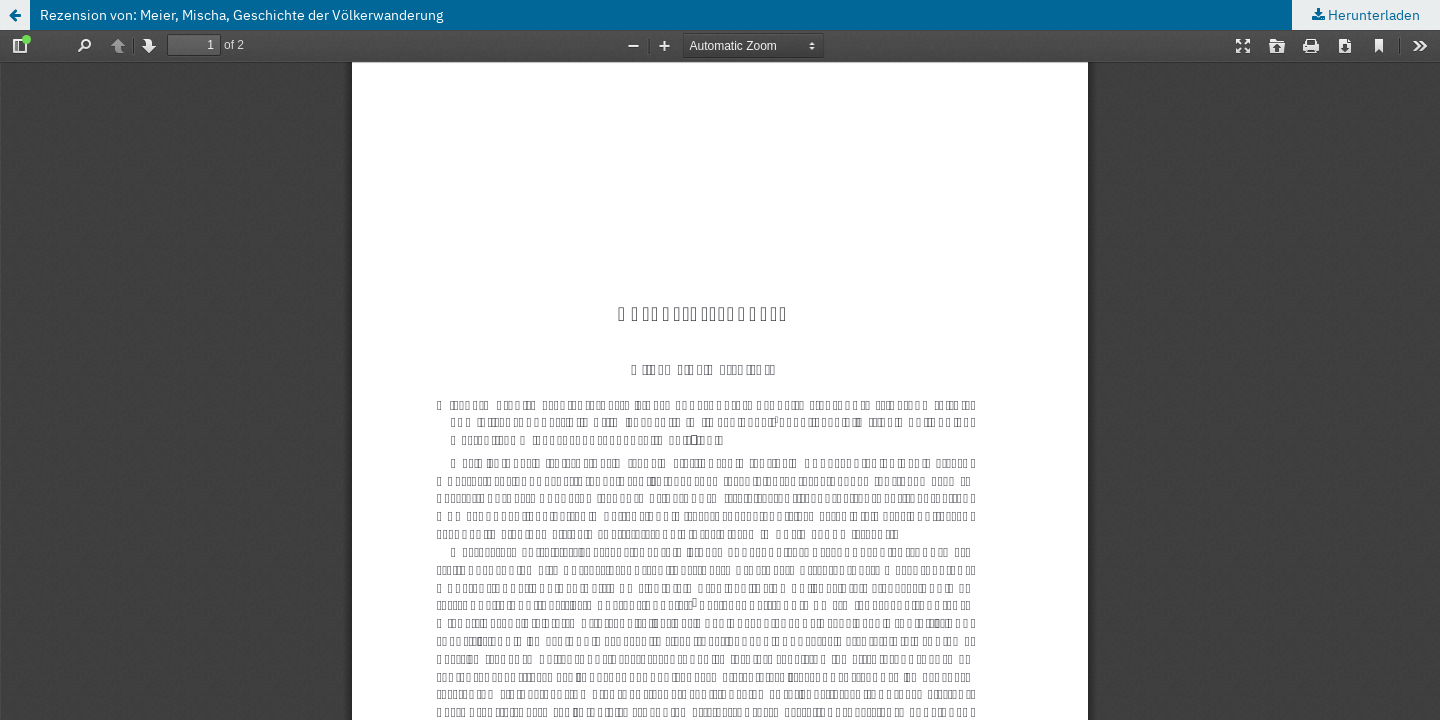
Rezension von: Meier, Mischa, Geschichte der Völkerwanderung (241, 15)
